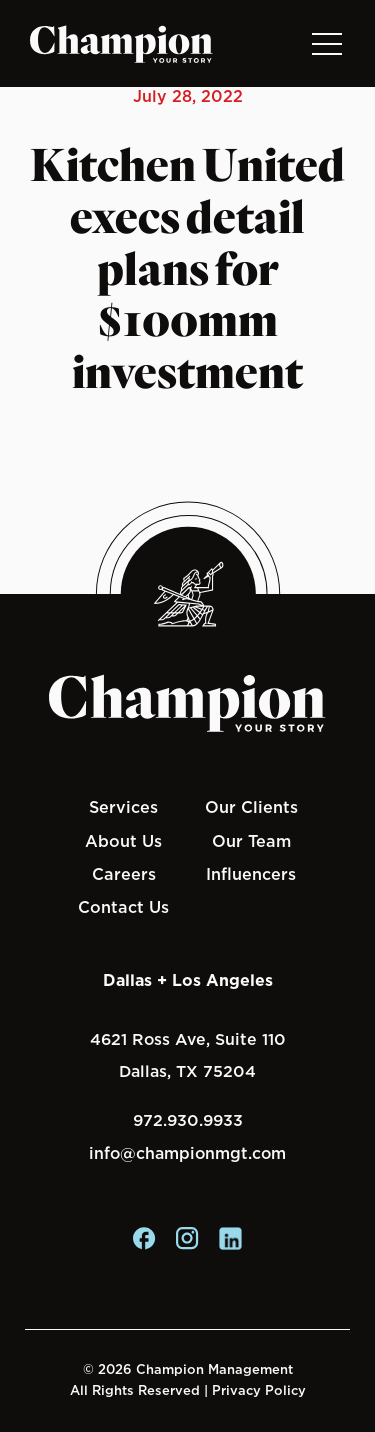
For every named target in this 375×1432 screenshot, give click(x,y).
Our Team (251, 841)
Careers (124, 874)
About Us (123, 841)
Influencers (251, 874)
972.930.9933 (188, 1120)
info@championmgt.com (187, 1153)
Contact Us (123, 907)
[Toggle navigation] (326, 43)
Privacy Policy (259, 1390)
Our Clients (251, 807)
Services (123, 807)
